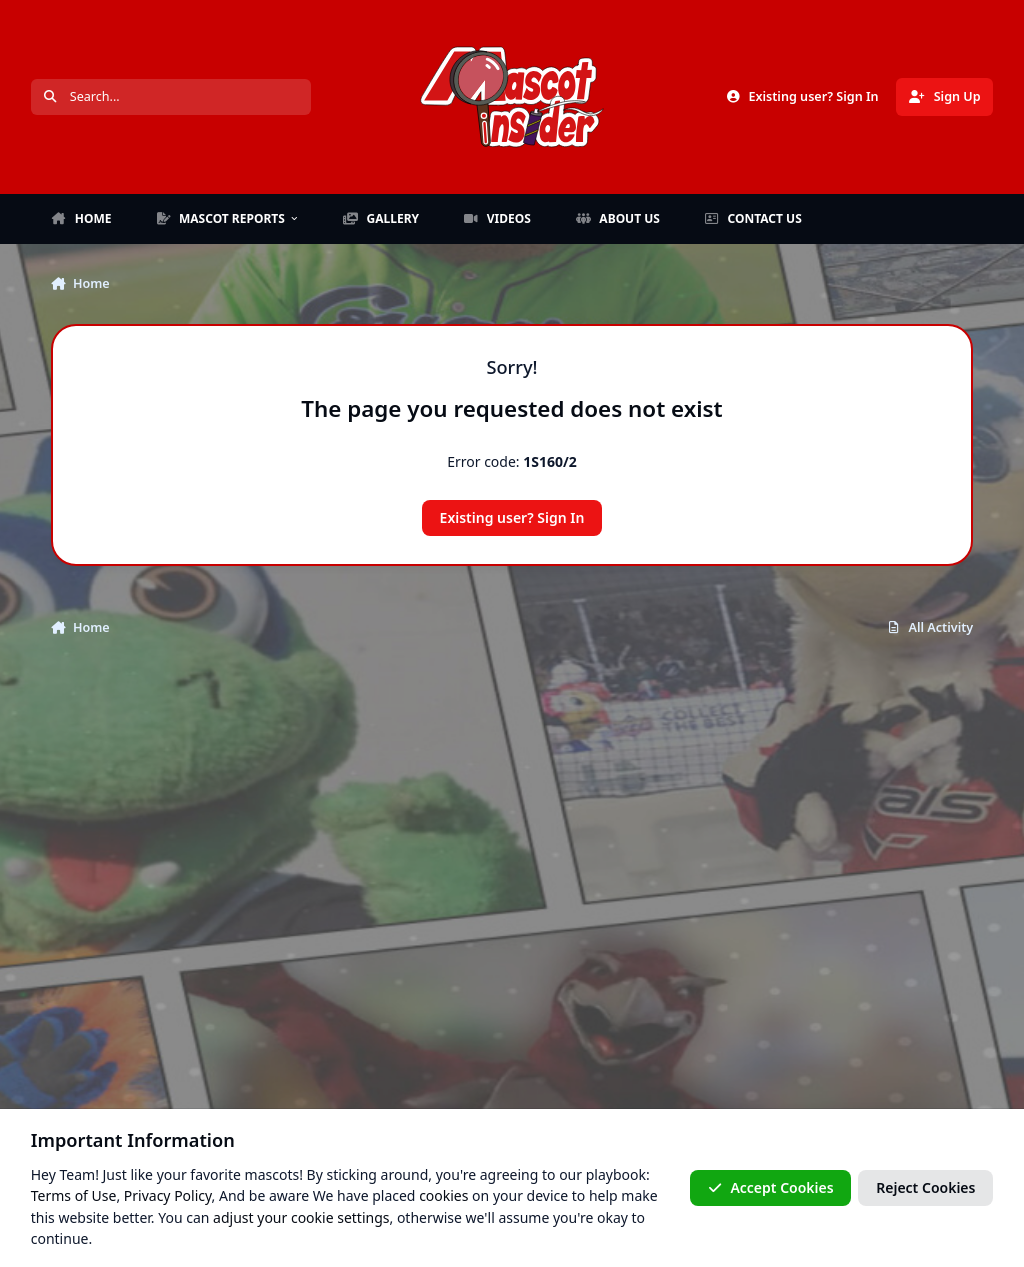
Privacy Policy (168, 1195)
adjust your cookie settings (301, 1216)
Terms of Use (74, 1195)
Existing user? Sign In (512, 517)
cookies (443, 1195)
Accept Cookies (771, 1187)
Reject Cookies (925, 1187)
